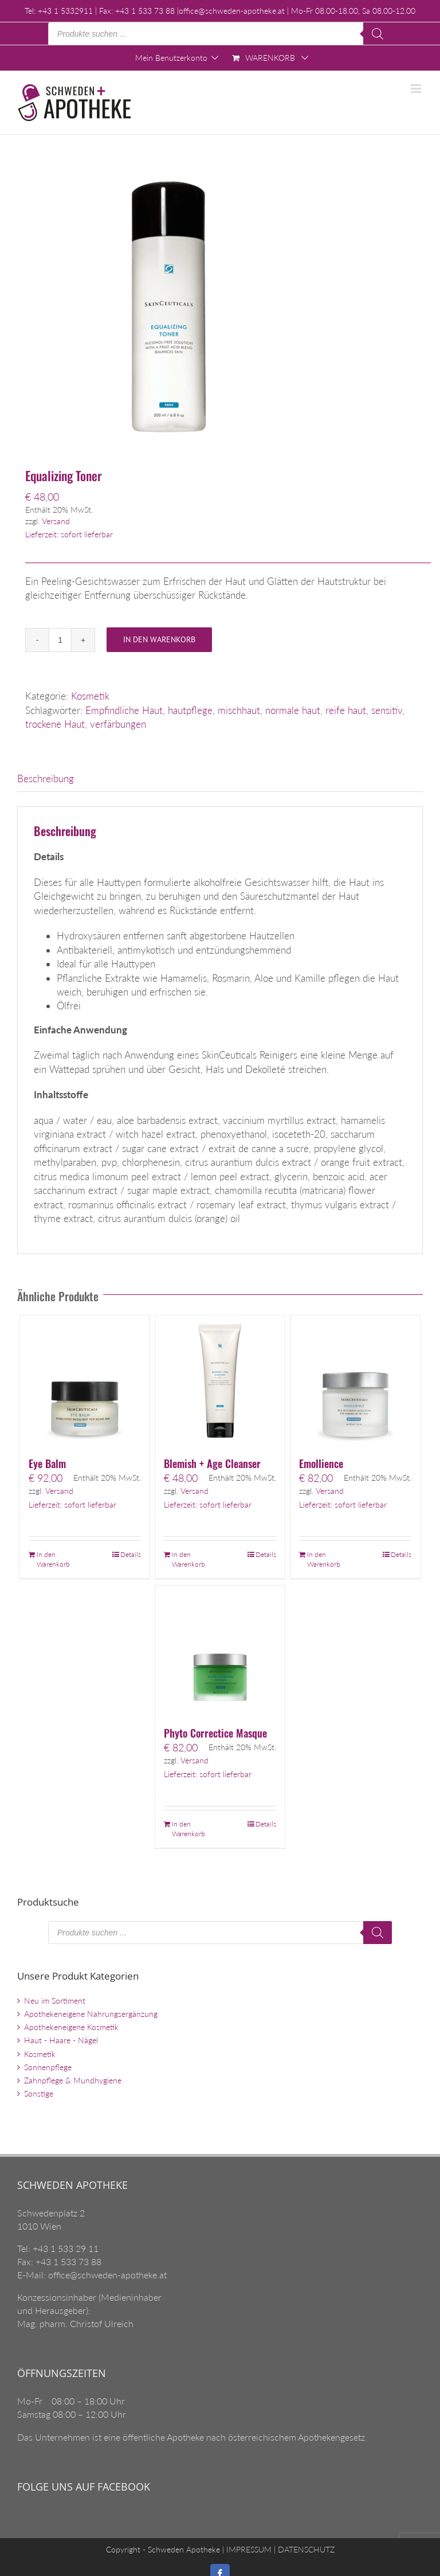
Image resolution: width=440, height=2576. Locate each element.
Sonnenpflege (48, 2067)
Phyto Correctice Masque (215, 1733)
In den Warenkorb (159, 639)
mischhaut (239, 710)
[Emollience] (355, 1381)
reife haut (345, 710)
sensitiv (386, 710)
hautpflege (190, 710)
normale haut (292, 710)
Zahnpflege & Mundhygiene (72, 2080)
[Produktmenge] (60, 640)
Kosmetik (90, 696)
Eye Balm (47, 1463)
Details (130, 1554)
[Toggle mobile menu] (417, 89)
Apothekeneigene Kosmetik (71, 2027)
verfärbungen (118, 724)
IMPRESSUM (248, 2549)
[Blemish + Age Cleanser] (220, 1381)
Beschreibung (45, 778)
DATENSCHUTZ (305, 2549)
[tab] (220, 779)
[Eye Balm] (85, 1381)
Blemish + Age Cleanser (212, 1463)
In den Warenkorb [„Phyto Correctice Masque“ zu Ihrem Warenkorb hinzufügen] (188, 1829)
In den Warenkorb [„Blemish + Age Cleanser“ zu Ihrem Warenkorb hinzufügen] (188, 1559)
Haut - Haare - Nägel (61, 2040)
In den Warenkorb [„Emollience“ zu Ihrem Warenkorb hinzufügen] (323, 1559)
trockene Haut (55, 724)
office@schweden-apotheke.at (232, 10)
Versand (56, 521)
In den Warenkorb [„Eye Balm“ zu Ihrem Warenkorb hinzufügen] (53, 1559)
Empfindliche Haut (124, 710)
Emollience (321, 1463)
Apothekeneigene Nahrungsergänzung (91, 2014)
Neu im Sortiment (54, 2000)
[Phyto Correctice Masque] (220, 1651)
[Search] (377, 33)
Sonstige (38, 2093)
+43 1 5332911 (65, 10)
